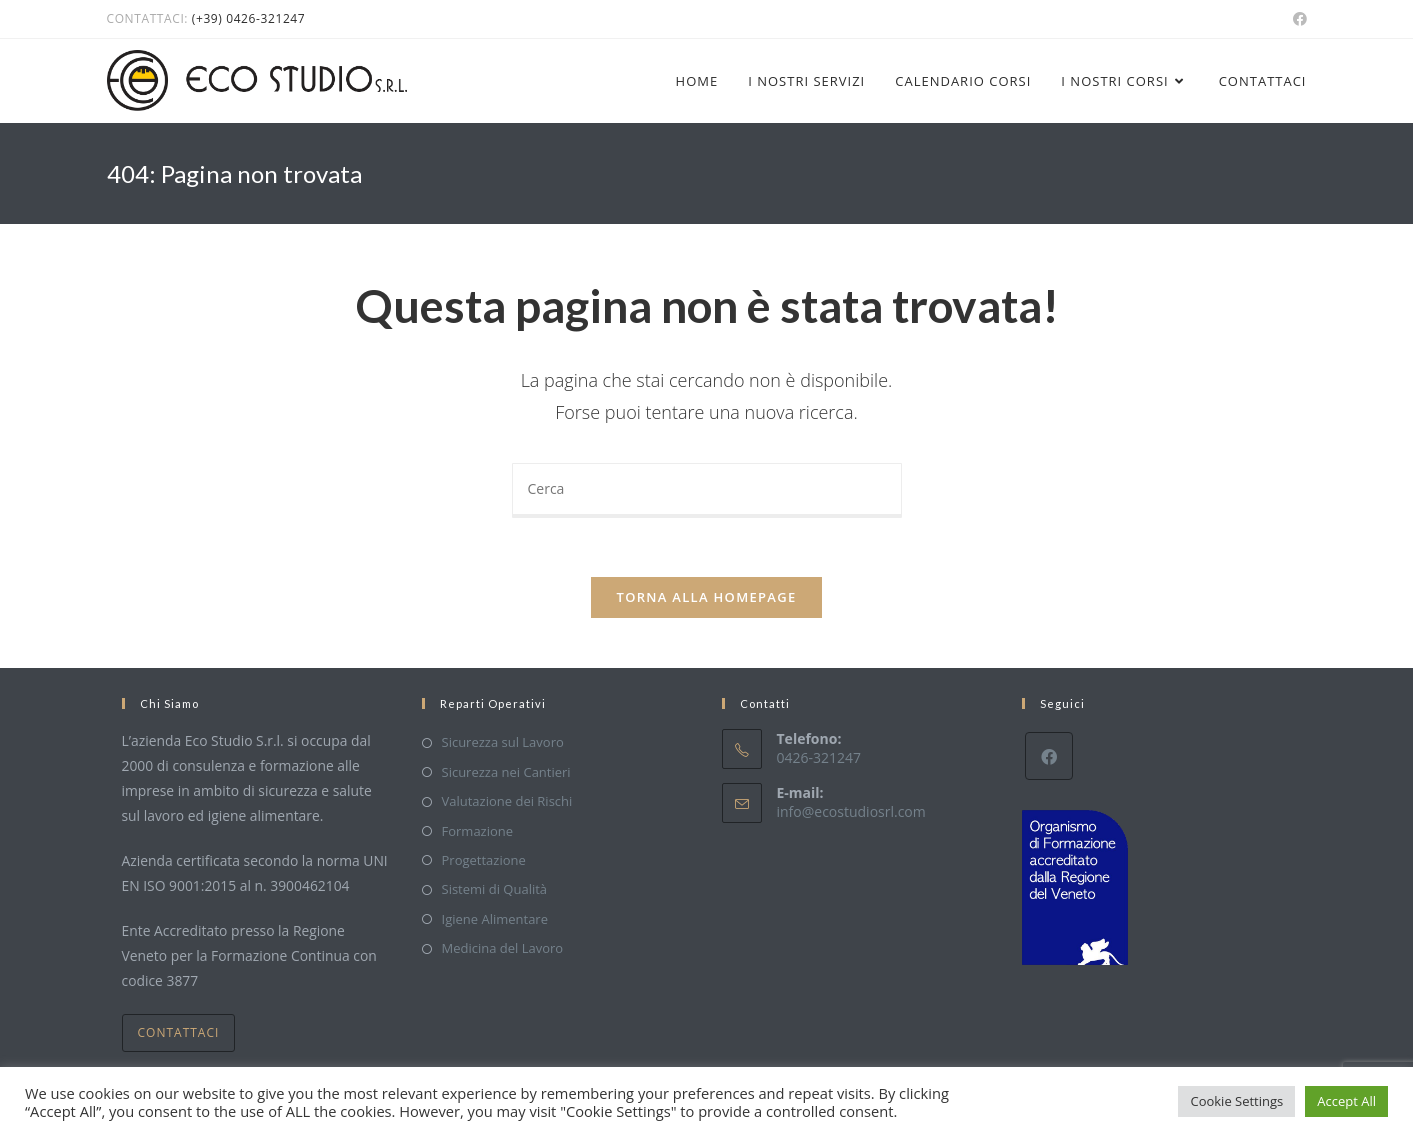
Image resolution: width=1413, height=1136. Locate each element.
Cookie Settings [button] (1236, 1101)
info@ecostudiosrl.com (851, 811)
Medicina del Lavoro (503, 948)
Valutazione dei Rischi (507, 801)
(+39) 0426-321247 (248, 18)
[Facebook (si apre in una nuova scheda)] (1297, 19)
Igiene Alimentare (495, 919)
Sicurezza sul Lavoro (503, 743)
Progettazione (484, 860)
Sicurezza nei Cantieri (506, 772)
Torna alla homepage (707, 598)
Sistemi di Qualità (495, 890)
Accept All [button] (1346, 1101)
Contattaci (179, 1032)
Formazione (478, 831)
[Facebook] (1049, 757)
